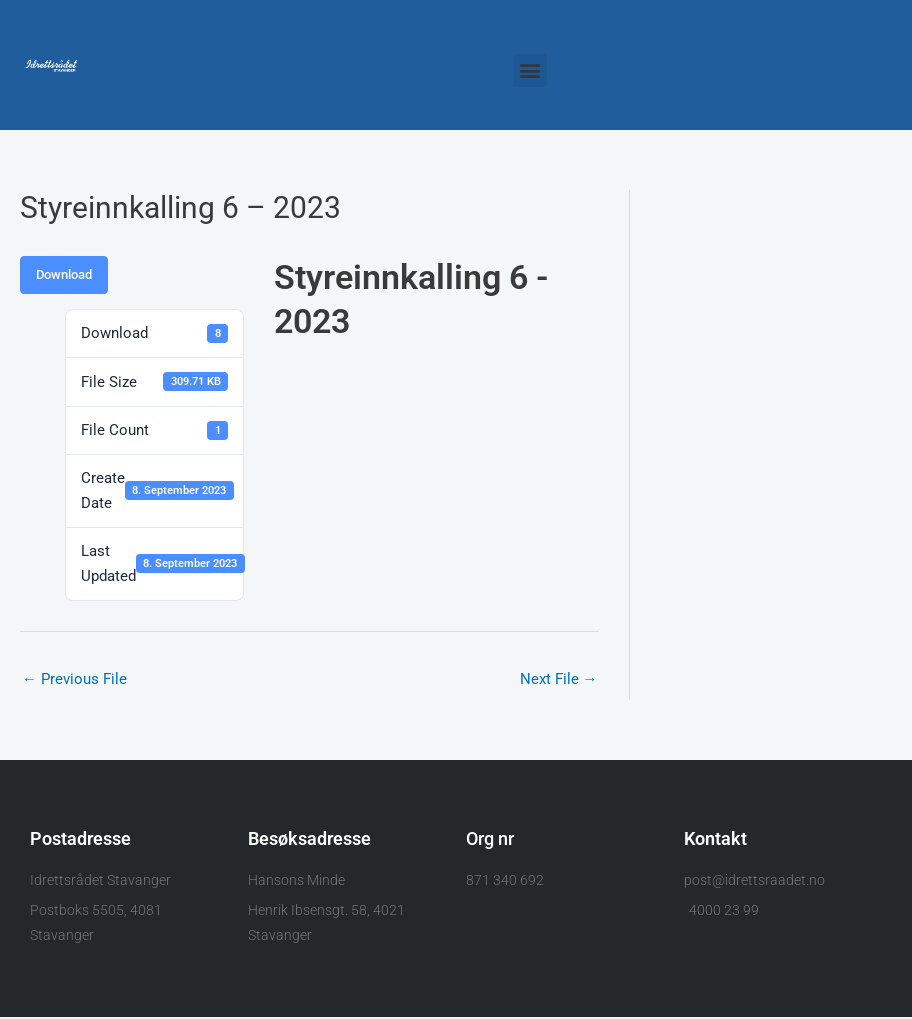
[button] (530, 70)
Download (64, 274)
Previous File (74, 679)
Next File (558, 679)
